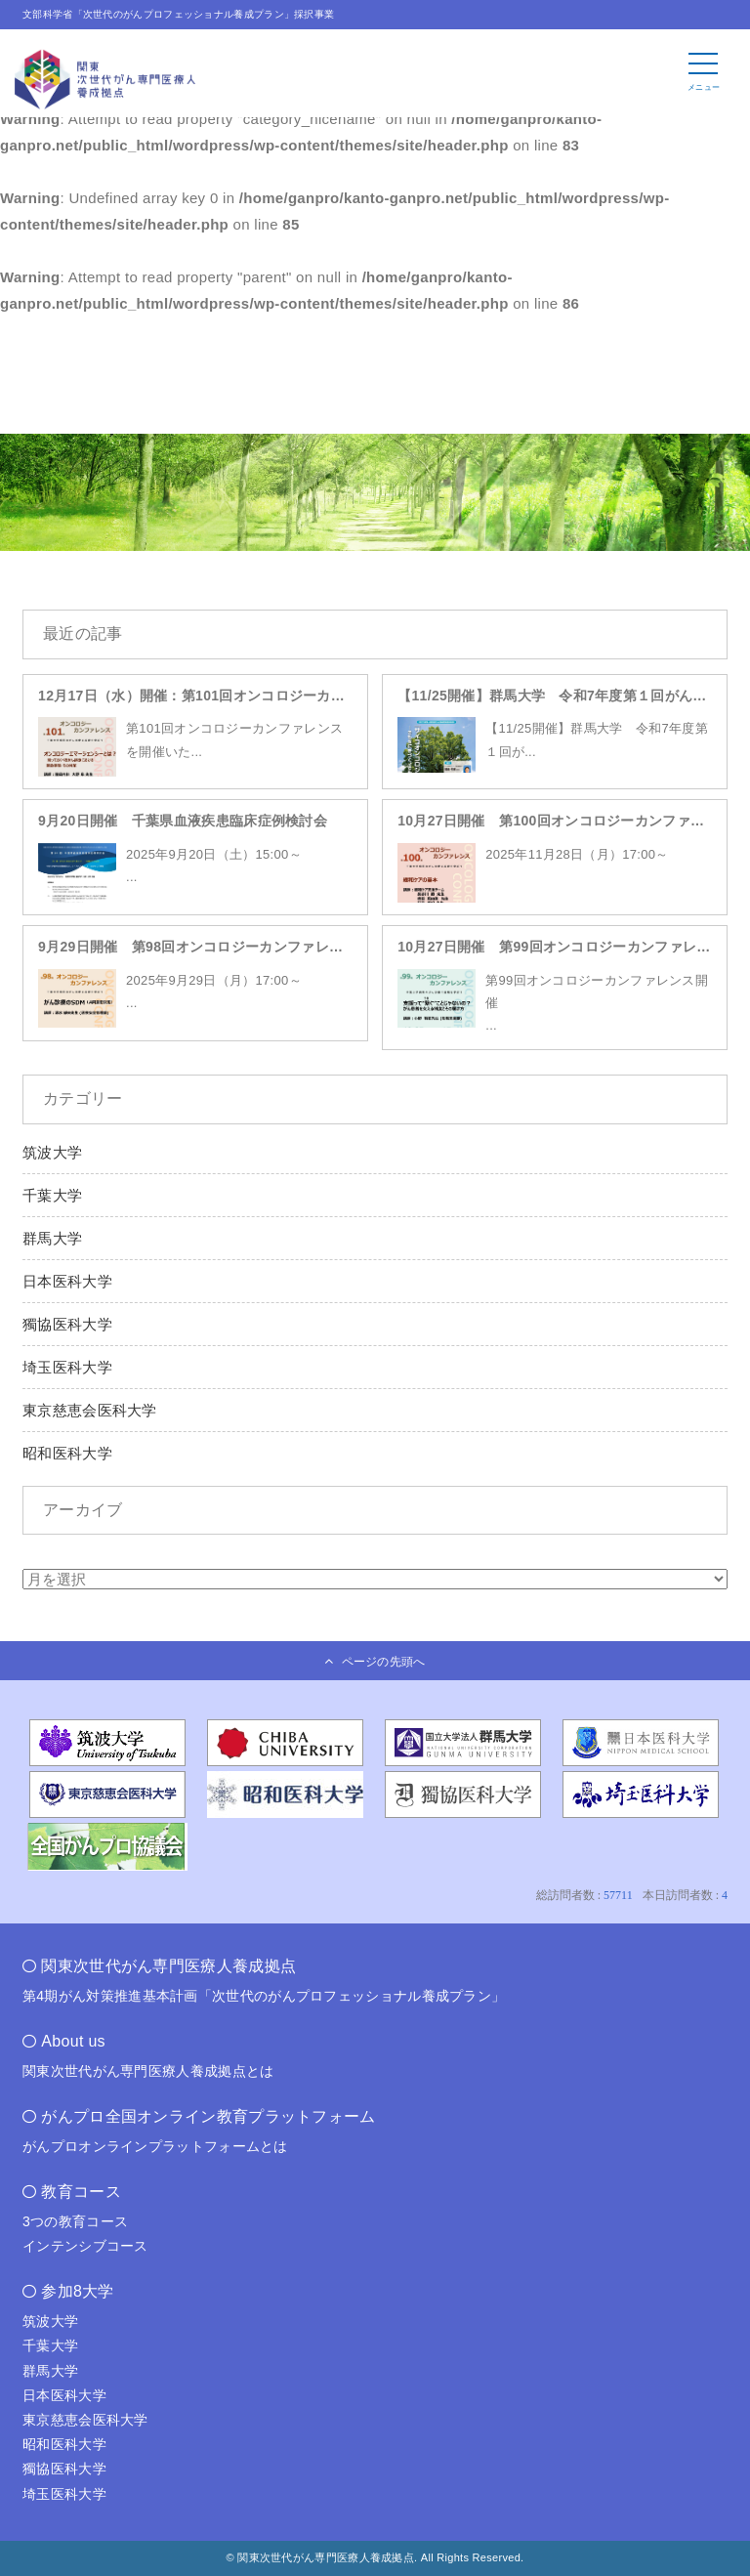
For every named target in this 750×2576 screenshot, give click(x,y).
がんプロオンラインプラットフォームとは (155, 2146)
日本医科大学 (67, 1281)
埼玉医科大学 (67, 1367)
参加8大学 (77, 2291)
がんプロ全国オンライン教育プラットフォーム (208, 2116)
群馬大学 (52, 1238)
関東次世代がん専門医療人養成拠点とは (147, 2071)
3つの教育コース (75, 2221)
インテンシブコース (85, 2246)
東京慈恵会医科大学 (89, 1410)
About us (73, 2041)
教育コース (81, 2191)
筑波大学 (52, 1152)
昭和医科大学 (67, 1453)
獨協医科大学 (67, 1324)
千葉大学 (52, 1195)
